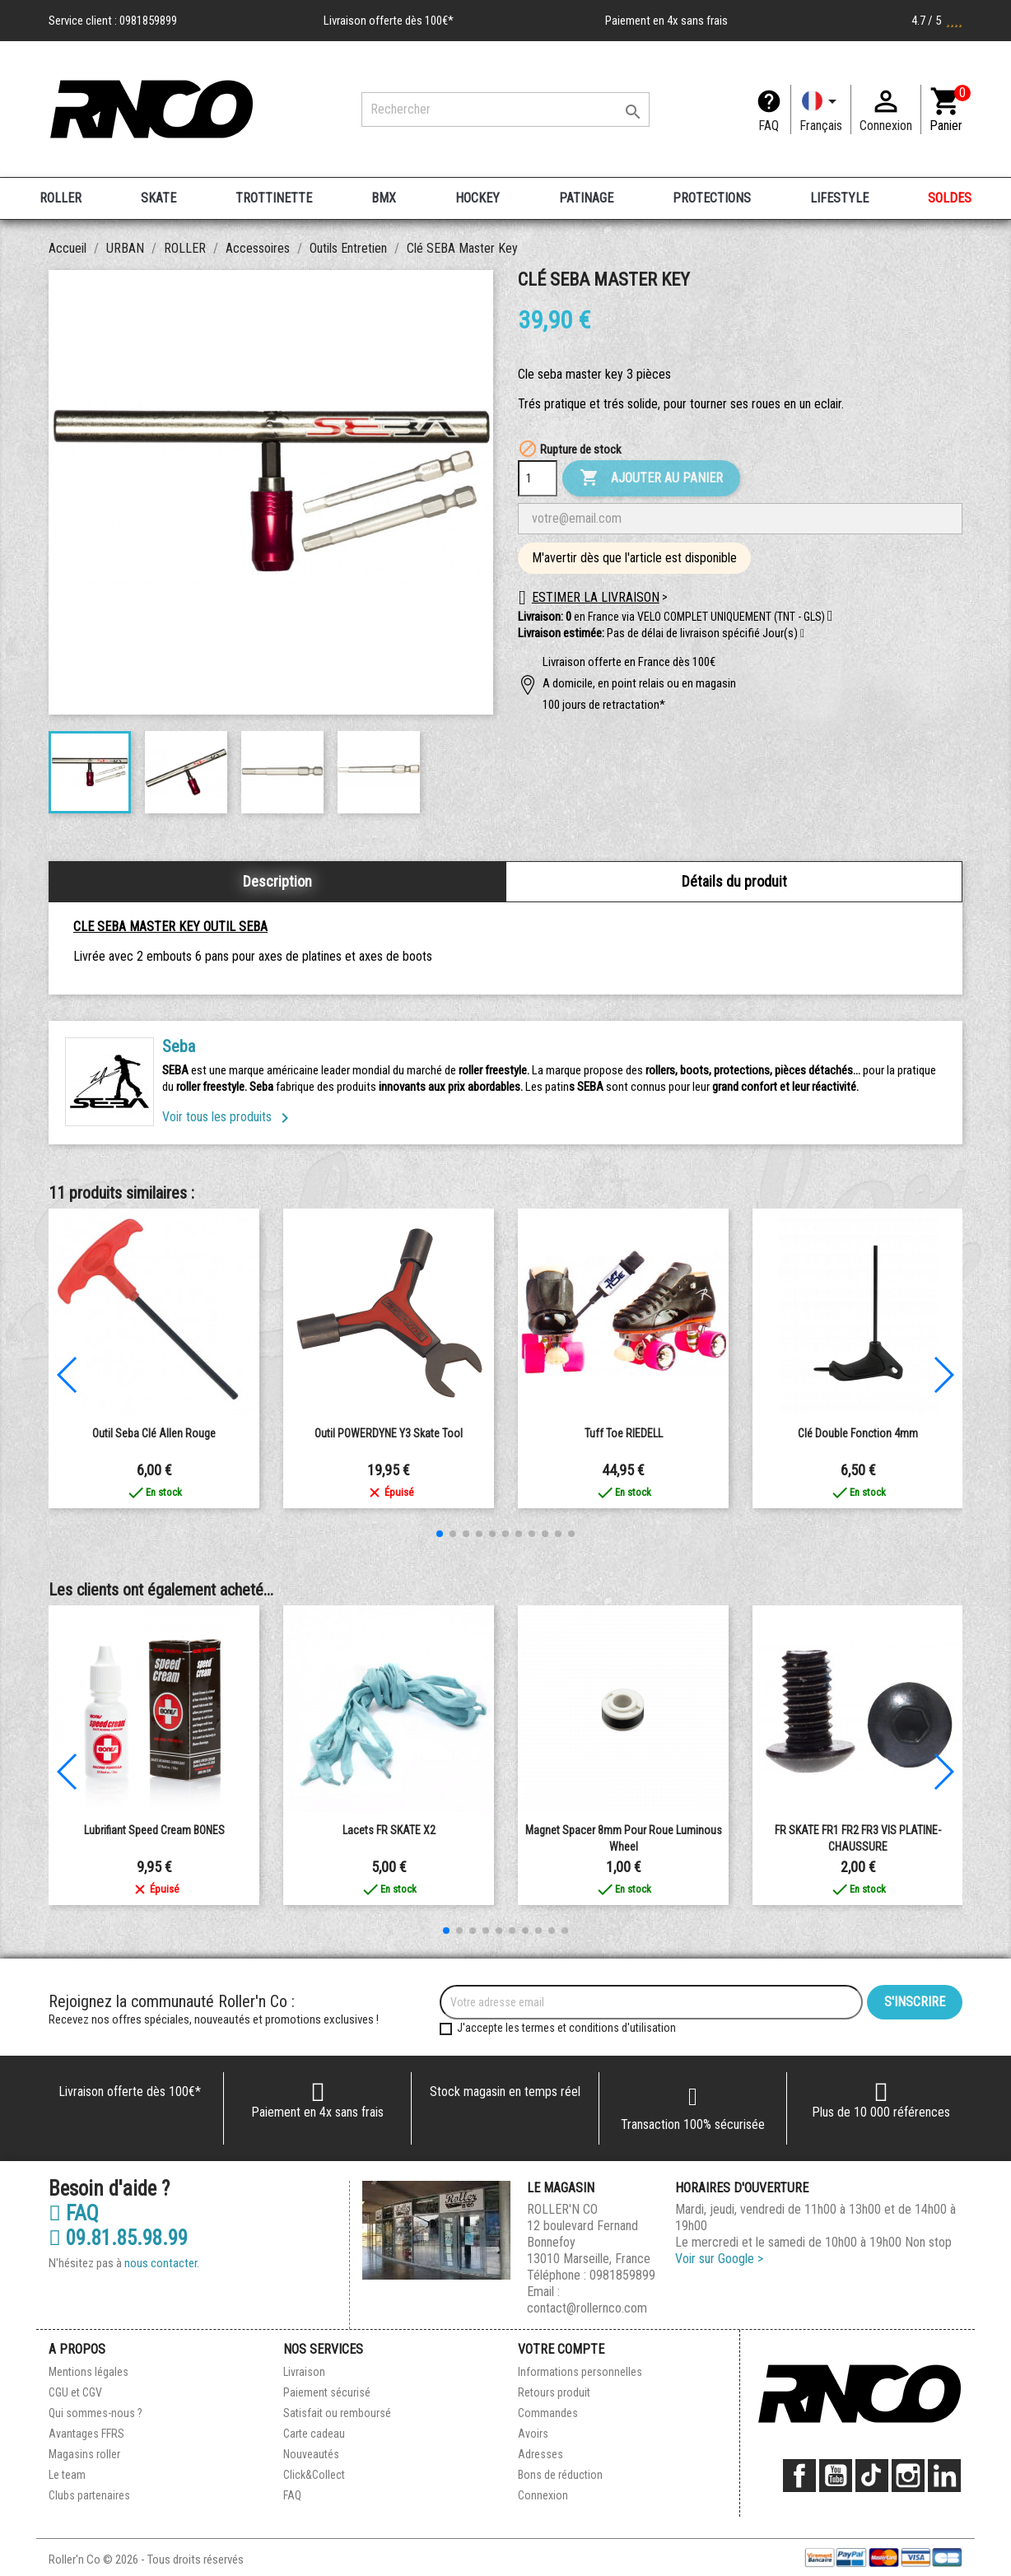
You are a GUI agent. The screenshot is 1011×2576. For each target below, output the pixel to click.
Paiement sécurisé (326, 2392)
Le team (67, 2474)
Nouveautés (311, 2454)
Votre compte (561, 2349)
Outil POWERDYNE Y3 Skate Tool (388, 1433)
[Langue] (820, 109)
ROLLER (61, 198)
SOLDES (949, 198)
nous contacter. (161, 2263)
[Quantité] (537, 478)
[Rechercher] (505, 109)
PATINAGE (586, 198)
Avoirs (533, 2433)
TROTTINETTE (273, 198)
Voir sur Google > (719, 2258)
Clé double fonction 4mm (858, 1433)
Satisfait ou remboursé (337, 2413)
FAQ (768, 125)
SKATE (158, 198)
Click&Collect (314, 2474)
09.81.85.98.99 (118, 2238)
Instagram (908, 2475)
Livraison (304, 2371)
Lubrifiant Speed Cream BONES (154, 1830)
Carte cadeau (314, 2433)
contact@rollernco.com (587, 2308)
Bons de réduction (560, 2474)
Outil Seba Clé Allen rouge (154, 1433)
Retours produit (554, 2392)
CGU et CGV (75, 2392)
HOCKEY (477, 198)
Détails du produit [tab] (734, 881)
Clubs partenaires (89, 2495)
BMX (383, 198)
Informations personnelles (580, 2371)
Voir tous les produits (228, 1117)
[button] (802, 634)
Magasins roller (84, 2454)
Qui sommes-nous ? (95, 2413)
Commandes (548, 2413)
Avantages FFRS (86, 2433)
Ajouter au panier (651, 478)
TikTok (871, 2475)
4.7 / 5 (936, 20)
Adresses (540, 2454)
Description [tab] (277, 881)
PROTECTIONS (712, 198)
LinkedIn (944, 2475)
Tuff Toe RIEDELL (624, 1433)
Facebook (799, 2475)
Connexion (543, 2495)
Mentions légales (88, 2371)
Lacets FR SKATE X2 (389, 1830)
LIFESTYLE (839, 198)
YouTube (835, 2475)
